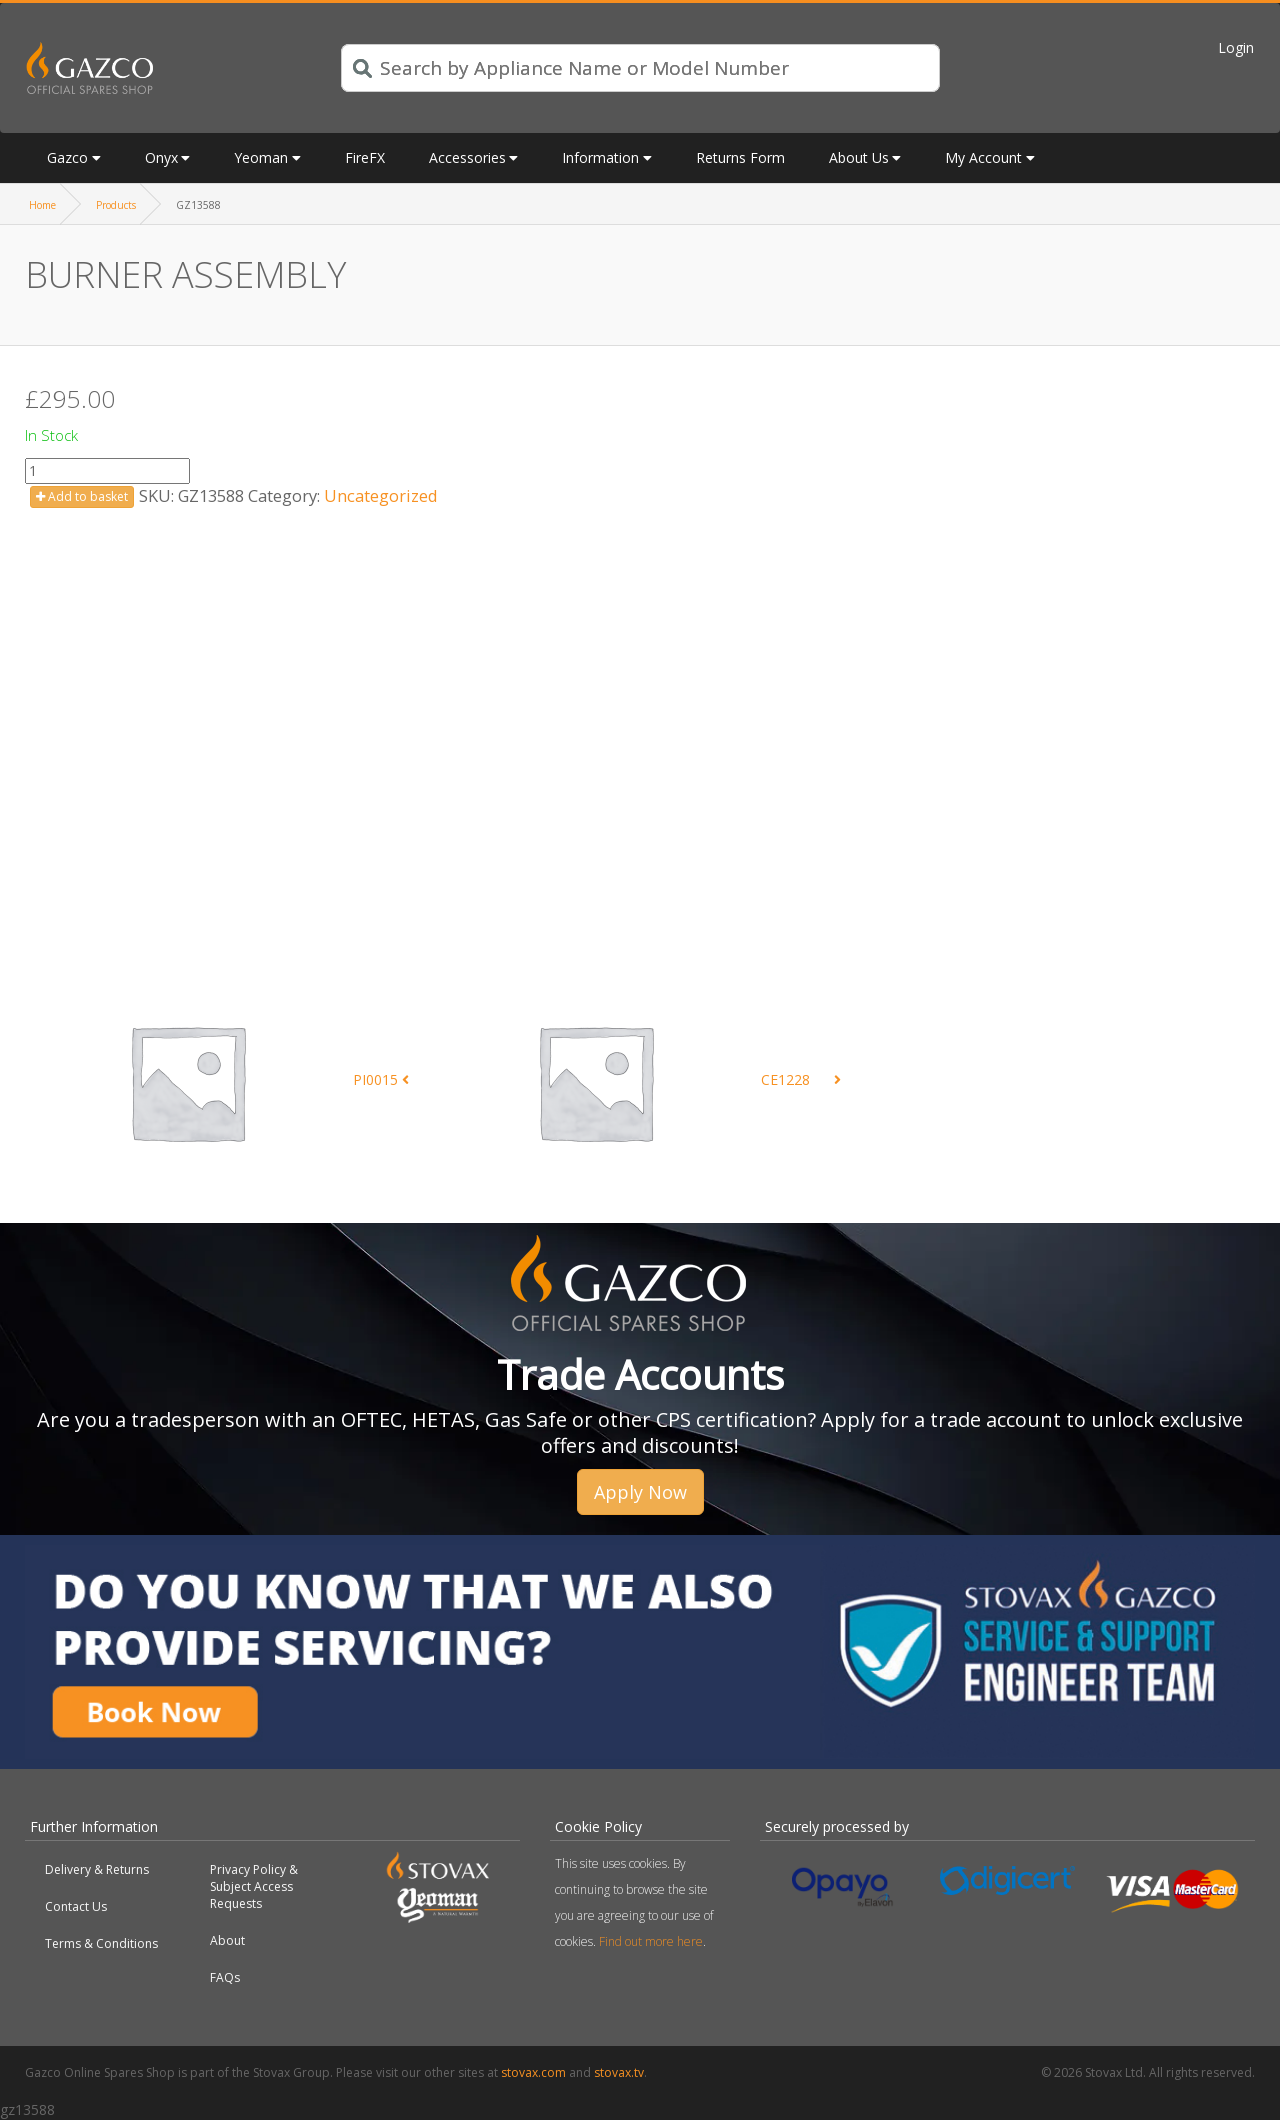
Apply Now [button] (640, 1492)
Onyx (161, 157)
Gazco (67, 157)
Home (42, 205)
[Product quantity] (107, 471)
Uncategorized (381, 495)
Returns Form (740, 157)
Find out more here (651, 1941)
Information (600, 157)
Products (116, 205)
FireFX (365, 157)
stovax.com (533, 2072)
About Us (859, 157)
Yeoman (261, 157)
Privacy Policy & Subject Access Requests (254, 1886)
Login (1236, 47)
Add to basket (82, 496)
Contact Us (76, 1906)
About (227, 1940)
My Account (983, 157)
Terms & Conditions (101, 1943)
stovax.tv (619, 2072)
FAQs (225, 1977)
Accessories (467, 157)
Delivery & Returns (97, 1869)
